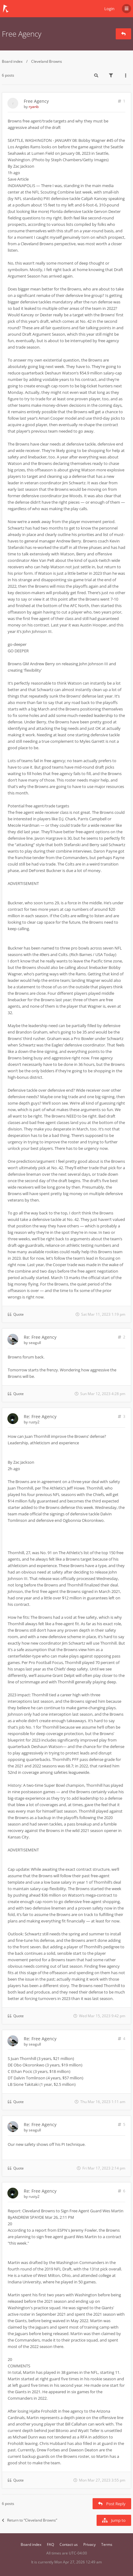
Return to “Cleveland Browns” (29, 2520)
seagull (35, 1342)
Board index (12, 61)
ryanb (34, 106)
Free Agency (21, 34)
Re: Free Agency (40, 1337)
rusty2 (34, 1422)
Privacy (89, 2544)
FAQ (50, 2544)
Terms (106, 2544)
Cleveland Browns (46, 61)
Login (109, 8)
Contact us (69, 2544)
